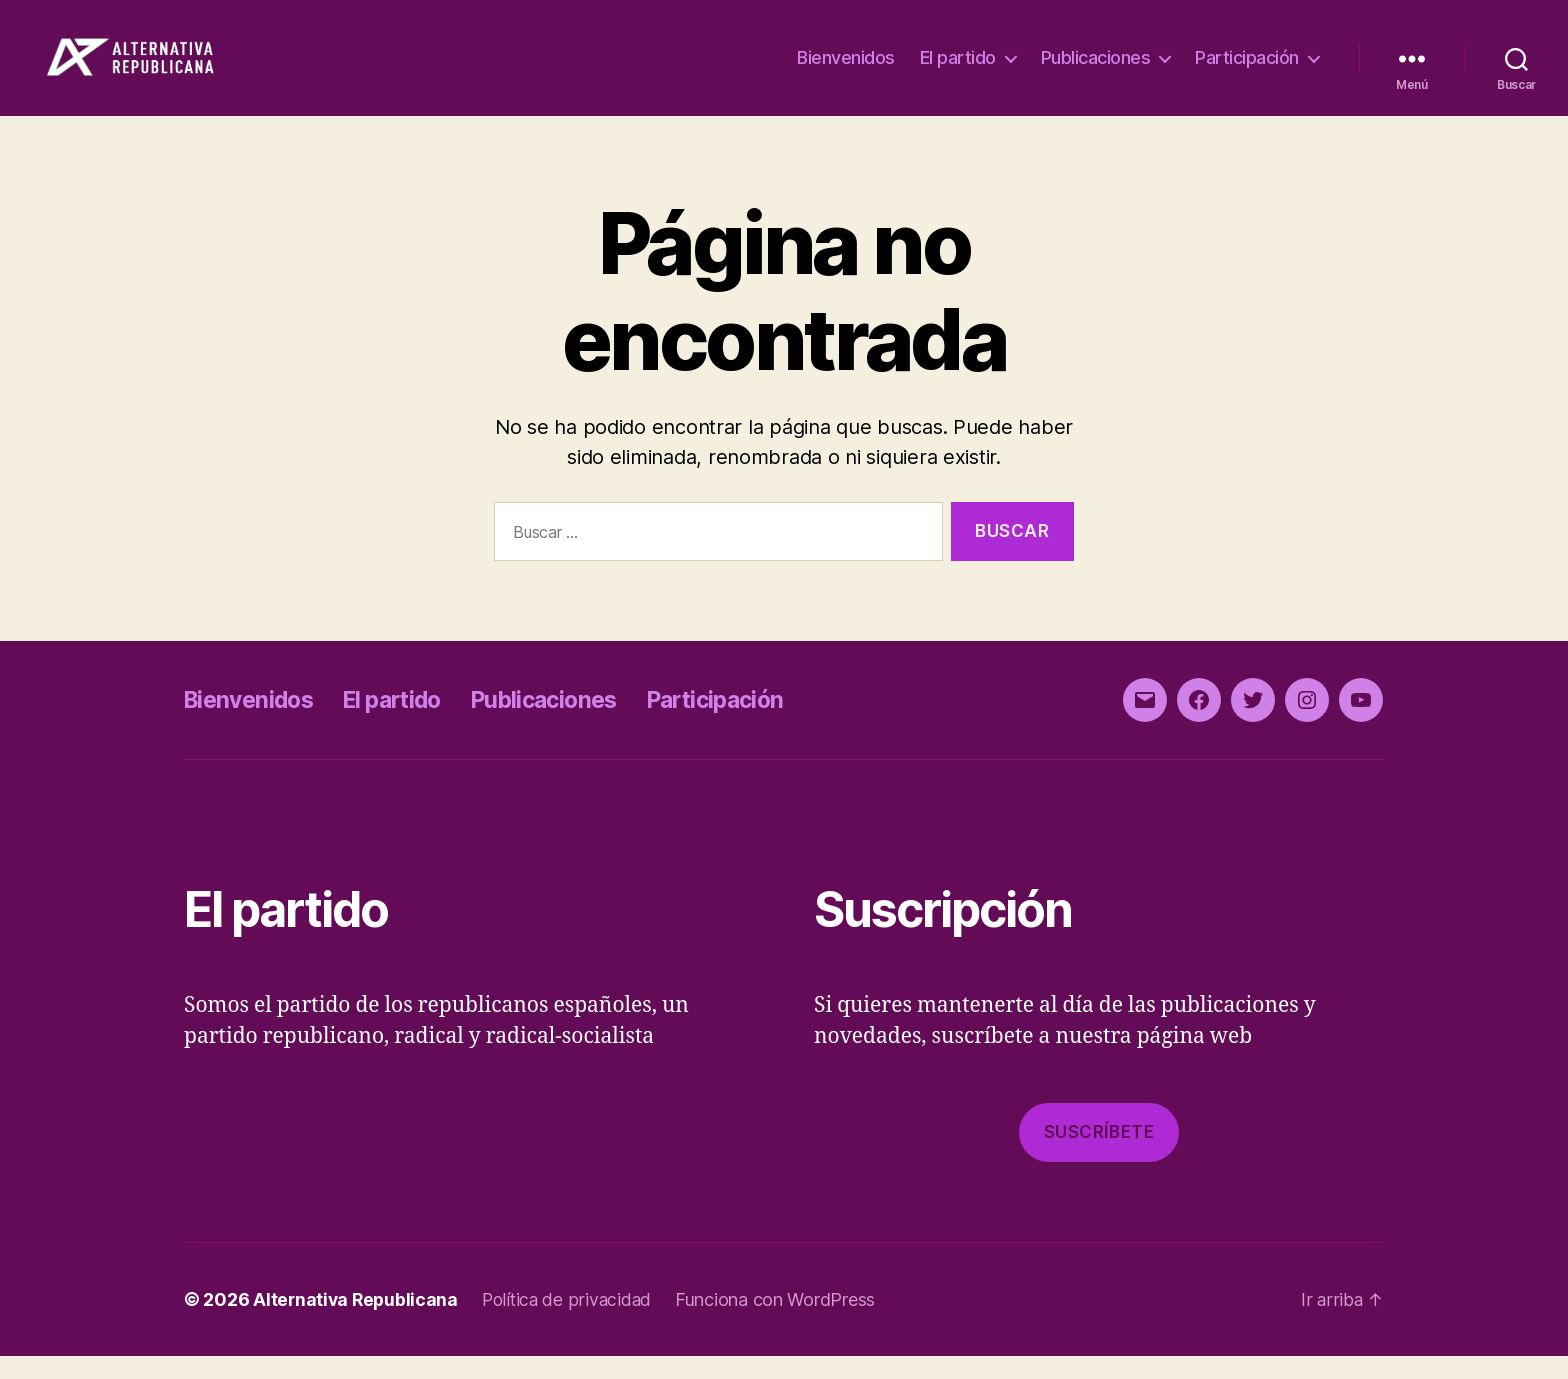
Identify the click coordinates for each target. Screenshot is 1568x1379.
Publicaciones (1096, 69)
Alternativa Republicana (357, 1322)
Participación (1247, 69)
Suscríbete (1099, 1155)
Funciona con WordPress (783, 1322)
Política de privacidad (572, 1322)
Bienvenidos (846, 69)
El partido (958, 69)
